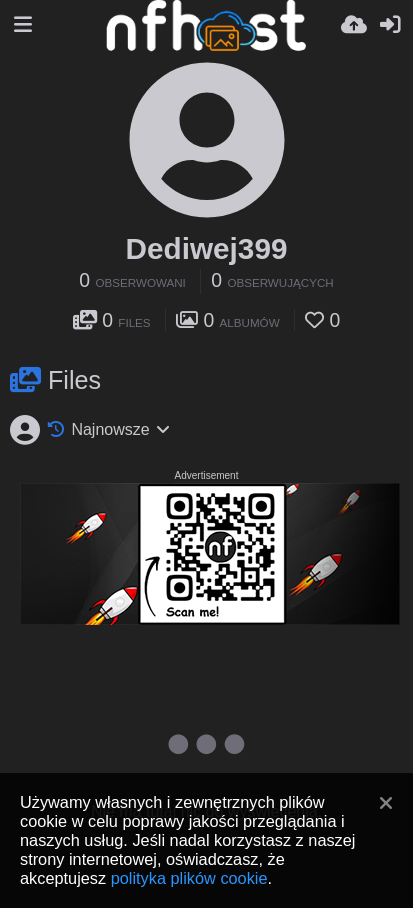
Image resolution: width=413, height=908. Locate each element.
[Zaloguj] (390, 25)
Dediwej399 (207, 248)
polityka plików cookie (189, 878)
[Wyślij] (354, 25)
